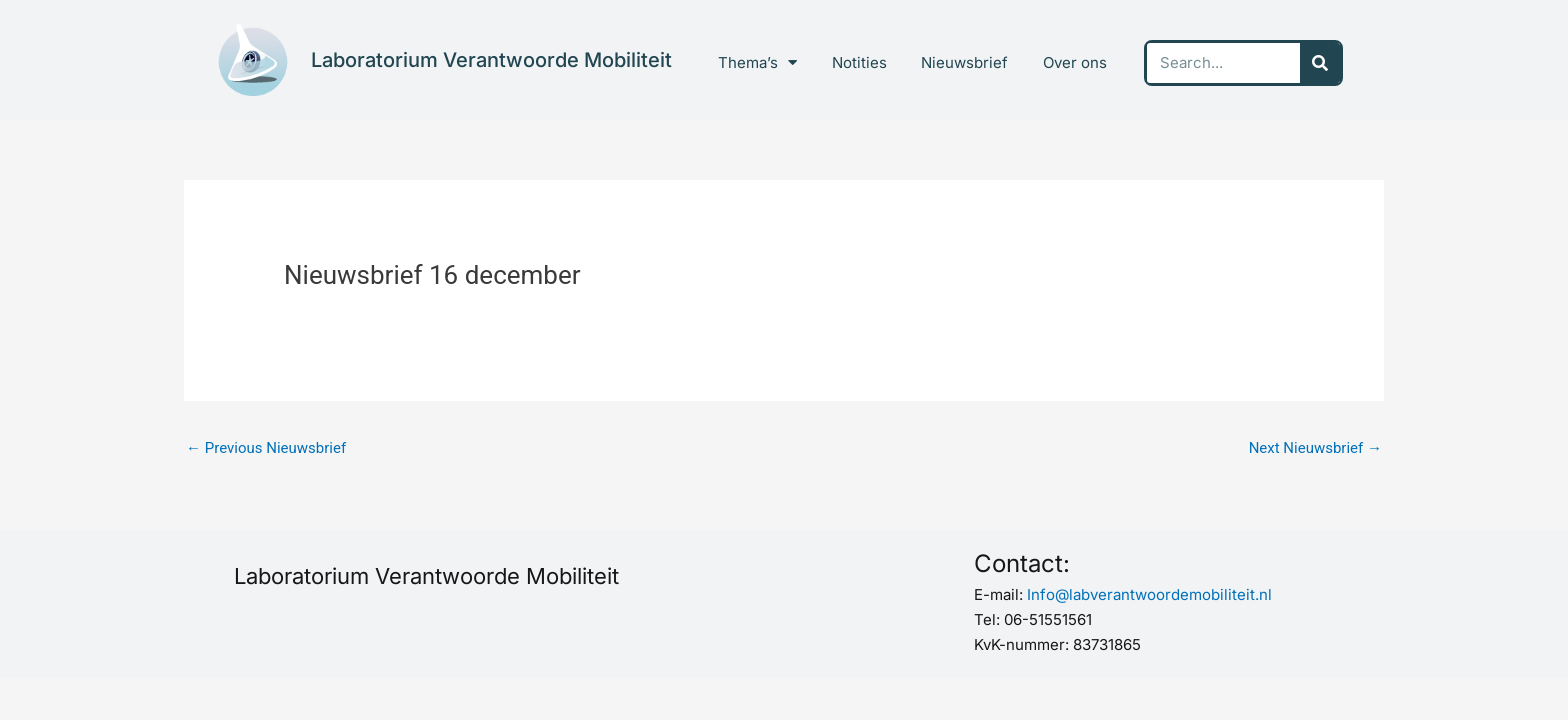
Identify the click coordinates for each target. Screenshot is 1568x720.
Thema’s (757, 62)
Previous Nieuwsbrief (266, 448)
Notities (859, 62)
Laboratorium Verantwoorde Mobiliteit (491, 60)
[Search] (1320, 63)
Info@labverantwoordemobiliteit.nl (1149, 594)
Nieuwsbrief (964, 62)
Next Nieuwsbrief (1315, 448)
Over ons (1075, 62)
